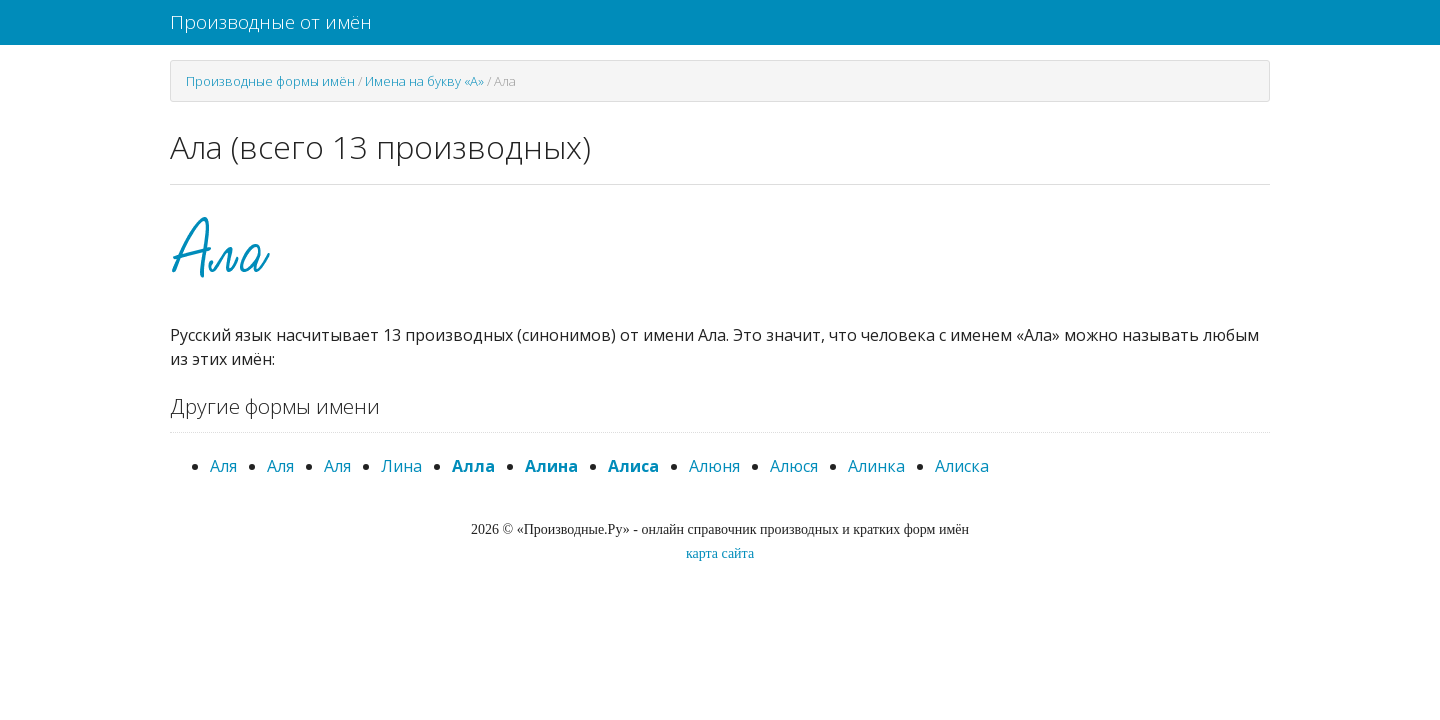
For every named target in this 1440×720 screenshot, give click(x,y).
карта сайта (720, 553)
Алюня (714, 466)
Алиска (962, 466)
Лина (401, 466)
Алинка (876, 466)
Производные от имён (271, 22)
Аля (223, 466)
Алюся (794, 466)
